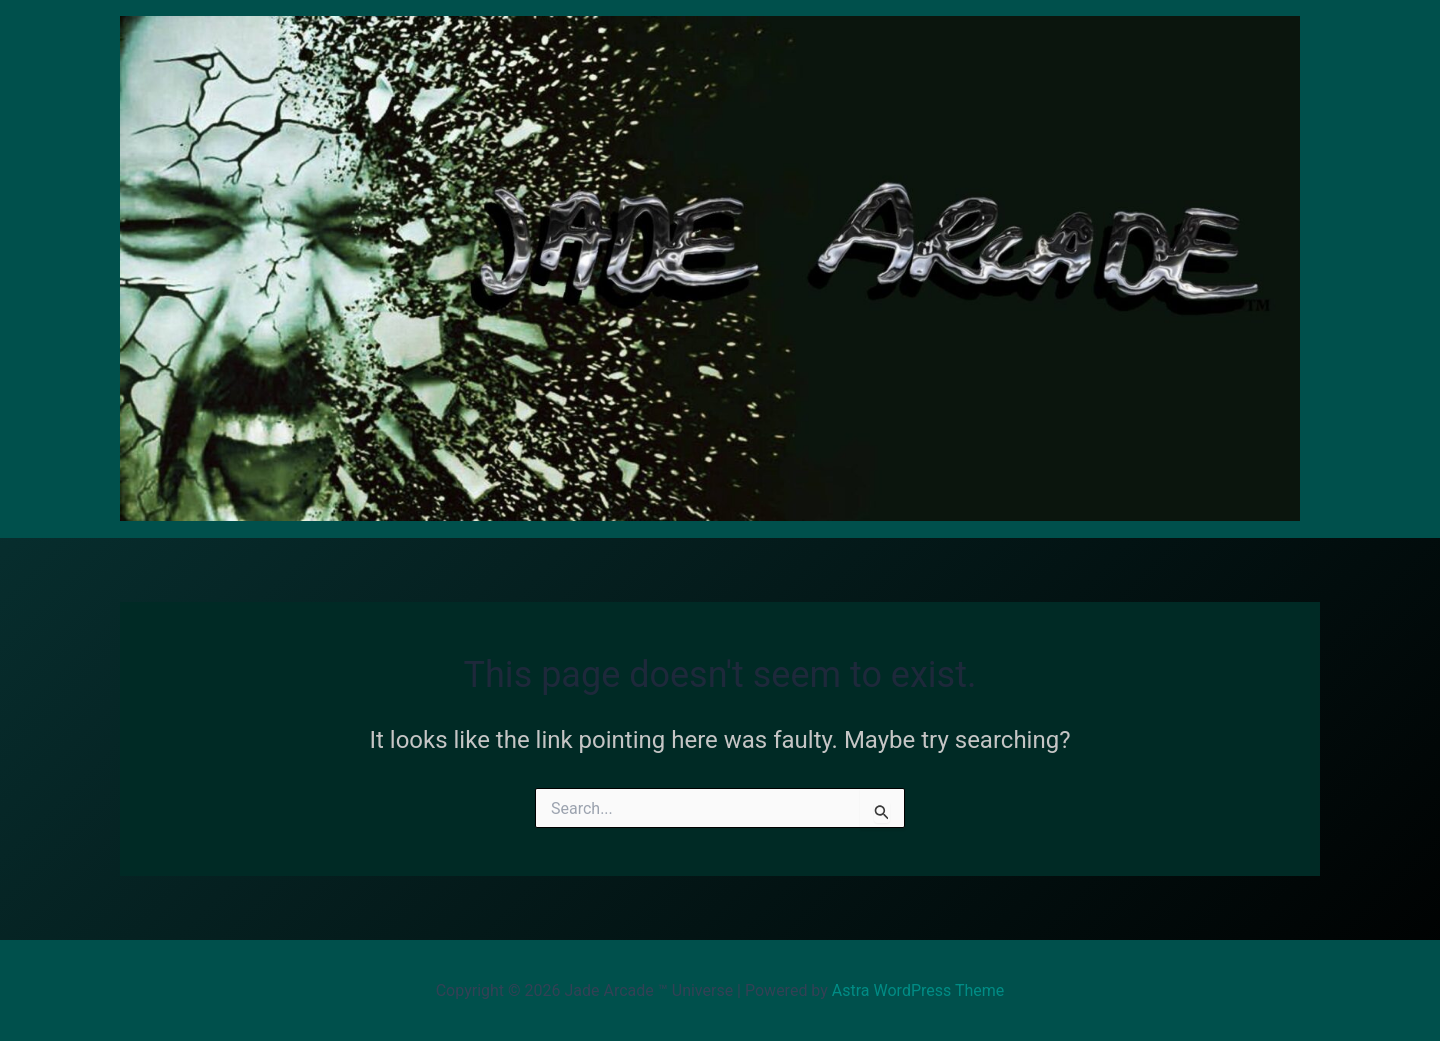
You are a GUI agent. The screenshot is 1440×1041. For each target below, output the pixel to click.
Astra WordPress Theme (918, 990)
